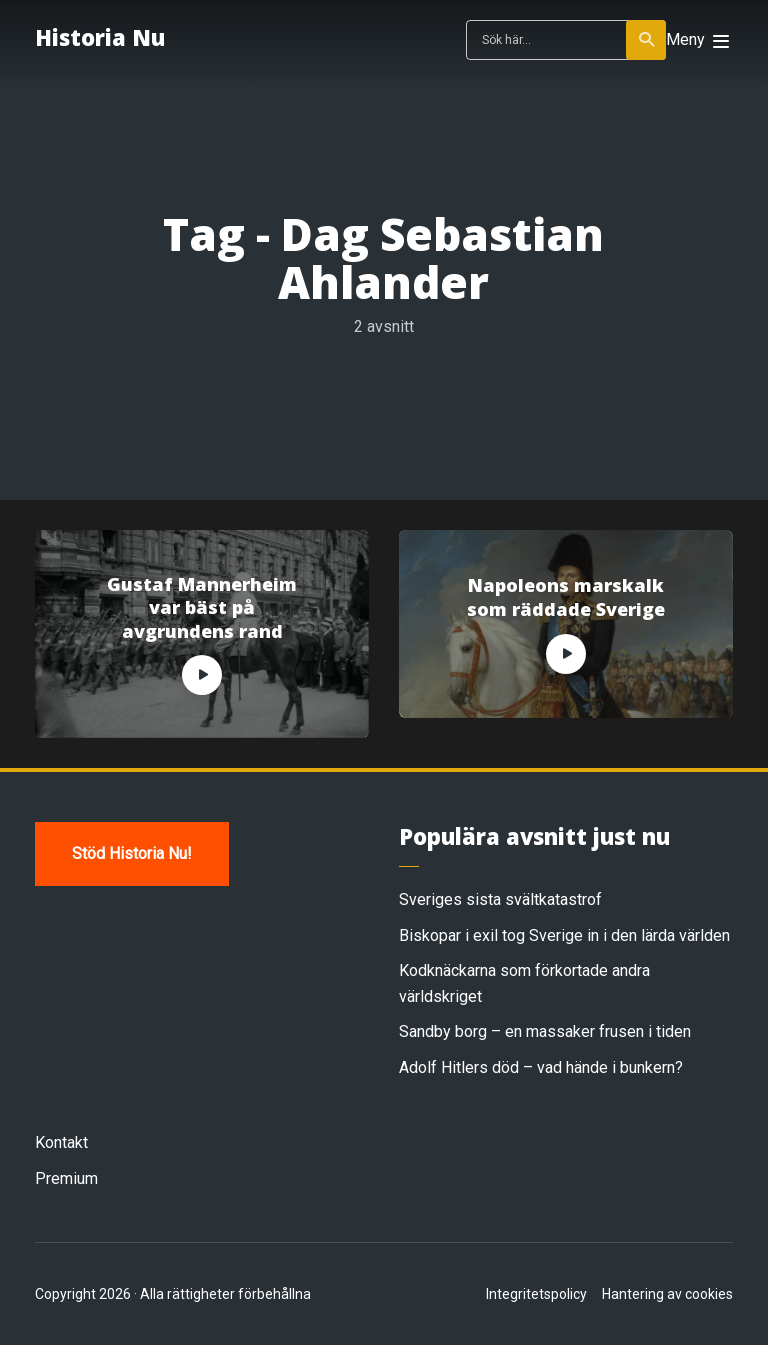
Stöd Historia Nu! (132, 853)
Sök (647, 40)
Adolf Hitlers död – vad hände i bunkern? (541, 1067)
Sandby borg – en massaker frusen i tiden (545, 1031)
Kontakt (61, 1142)
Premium (66, 1178)
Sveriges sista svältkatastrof (500, 899)
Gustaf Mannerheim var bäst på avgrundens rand (202, 608)
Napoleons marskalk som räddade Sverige (566, 597)
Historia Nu (100, 37)
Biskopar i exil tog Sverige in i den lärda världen (564, 935)
